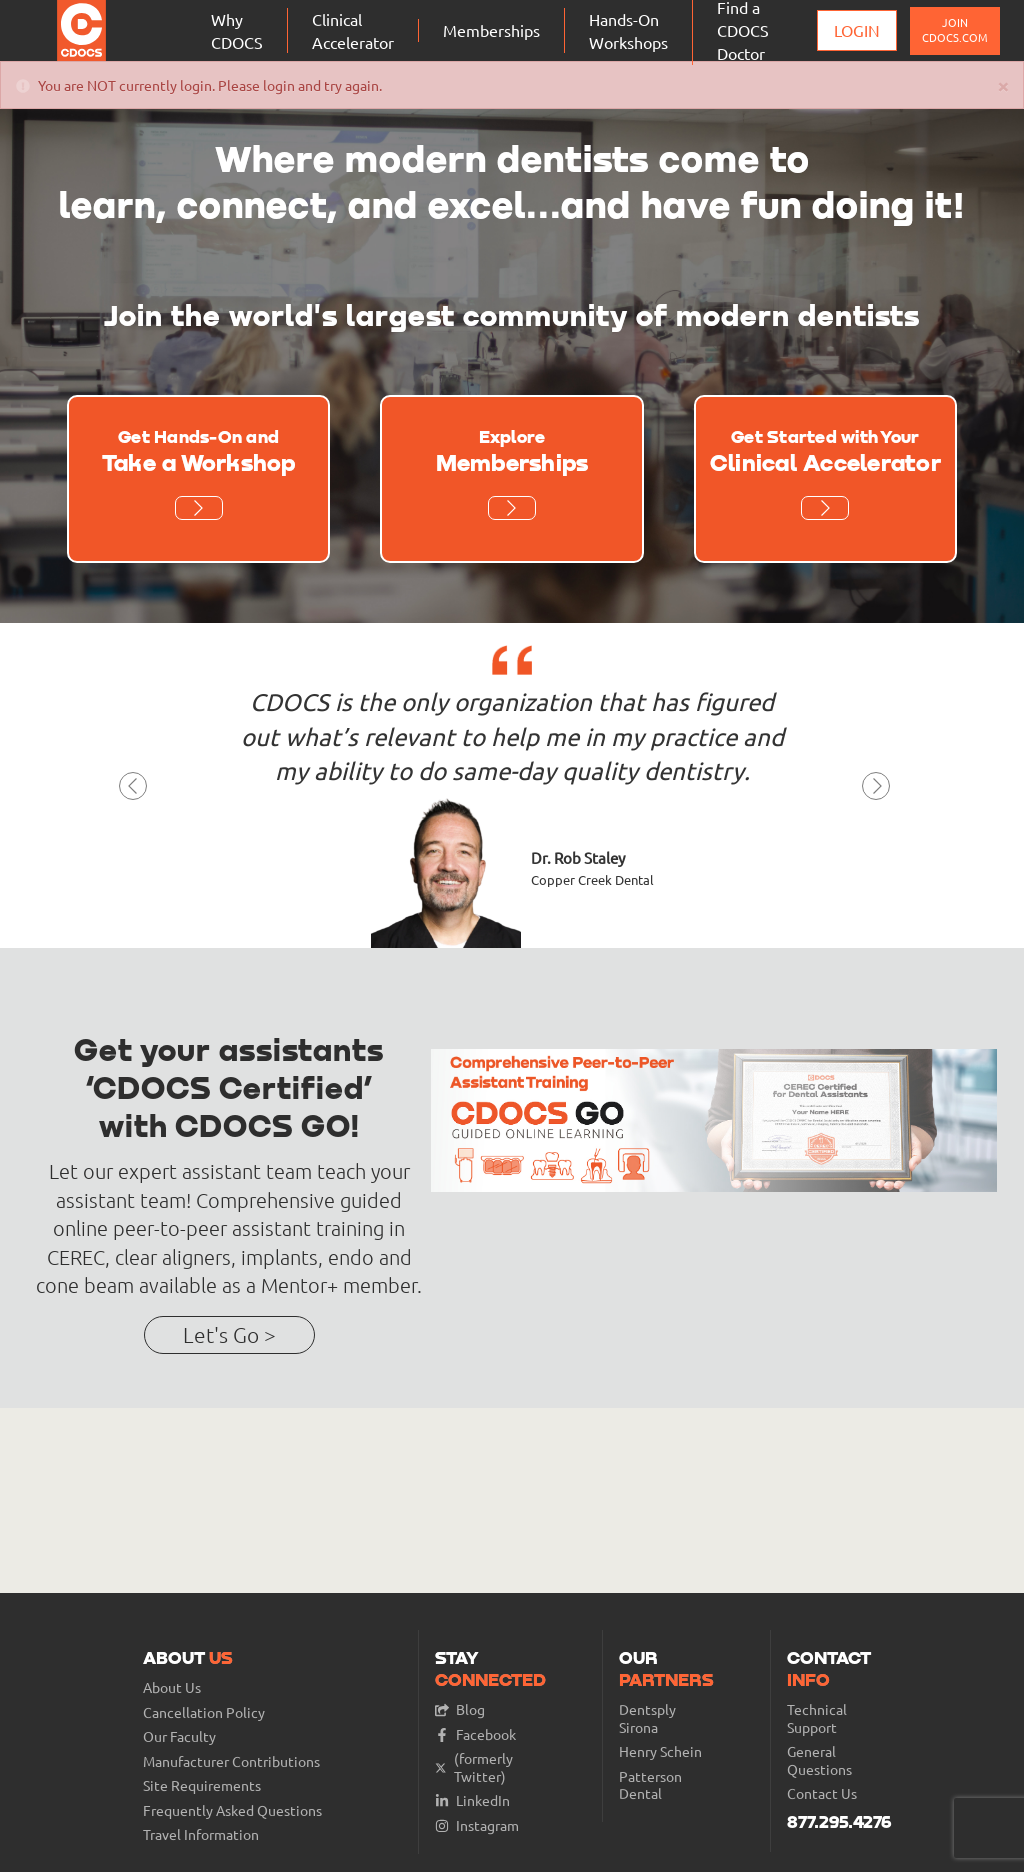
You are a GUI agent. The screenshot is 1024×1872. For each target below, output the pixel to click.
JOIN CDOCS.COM (955, 29)
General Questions (819, 1760)
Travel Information (201, 1834)
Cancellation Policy (204, 1712)
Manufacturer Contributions (231, 1761)
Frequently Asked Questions (232, 1810)
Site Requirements (202, 1785)
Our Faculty (179, 1736)
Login (857, 30)
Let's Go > (229, 1334)
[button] (134, 791)
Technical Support (817, 1718)
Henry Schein (660, 1751)
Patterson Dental (650, 1785)
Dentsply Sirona (647, 1718)
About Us (172, 1687)
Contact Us (822, 1793)
